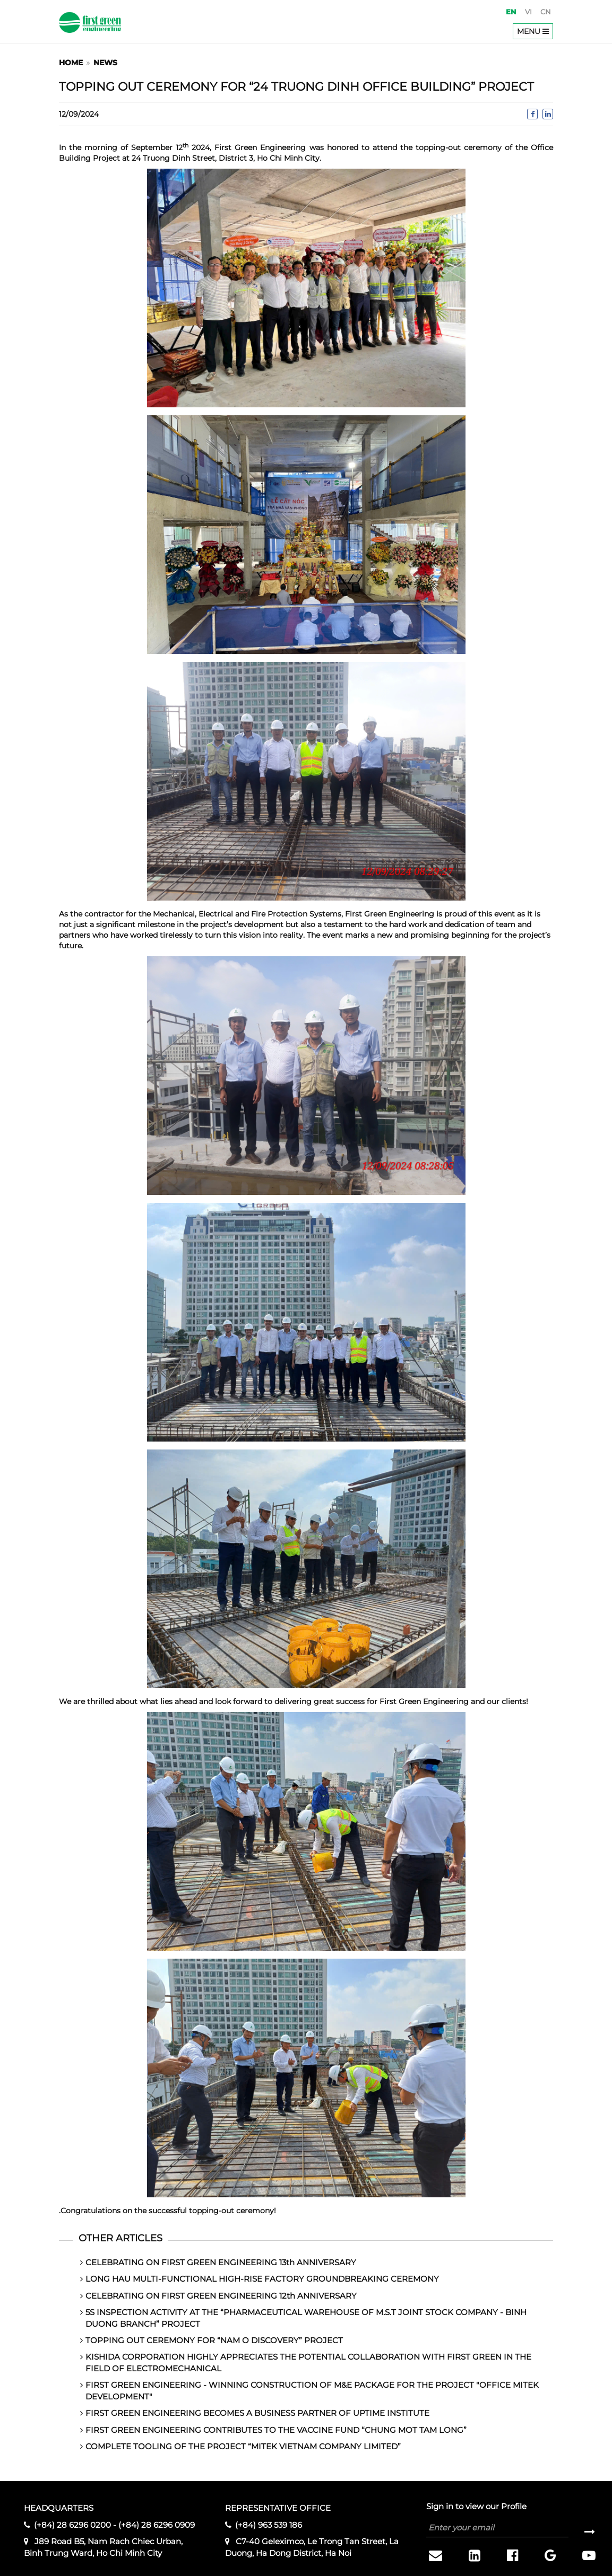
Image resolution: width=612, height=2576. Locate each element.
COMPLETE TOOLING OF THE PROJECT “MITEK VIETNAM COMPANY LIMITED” (243, 2446)
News (105, 62)
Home (71, 62)
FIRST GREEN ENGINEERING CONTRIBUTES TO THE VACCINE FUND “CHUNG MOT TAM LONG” (276, 2430)
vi (528, 11)
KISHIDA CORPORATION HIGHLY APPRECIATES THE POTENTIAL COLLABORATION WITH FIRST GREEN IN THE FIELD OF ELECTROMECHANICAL (308, 2362)
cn (545, 11)
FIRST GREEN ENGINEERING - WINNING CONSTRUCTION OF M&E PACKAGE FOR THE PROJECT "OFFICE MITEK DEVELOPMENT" (312, 2390)
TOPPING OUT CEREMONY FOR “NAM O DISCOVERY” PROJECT (214, 2340)
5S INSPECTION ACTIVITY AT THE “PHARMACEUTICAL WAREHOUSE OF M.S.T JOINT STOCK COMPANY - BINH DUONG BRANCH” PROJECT (306, 2317)
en (511, 11)
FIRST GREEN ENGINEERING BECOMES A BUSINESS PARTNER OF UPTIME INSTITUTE (257, 2413)
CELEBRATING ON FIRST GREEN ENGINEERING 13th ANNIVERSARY (220, 2262)
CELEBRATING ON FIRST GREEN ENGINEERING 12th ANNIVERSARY (221, 2296)
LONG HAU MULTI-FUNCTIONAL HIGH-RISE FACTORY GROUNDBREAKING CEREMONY (262, 2279)
